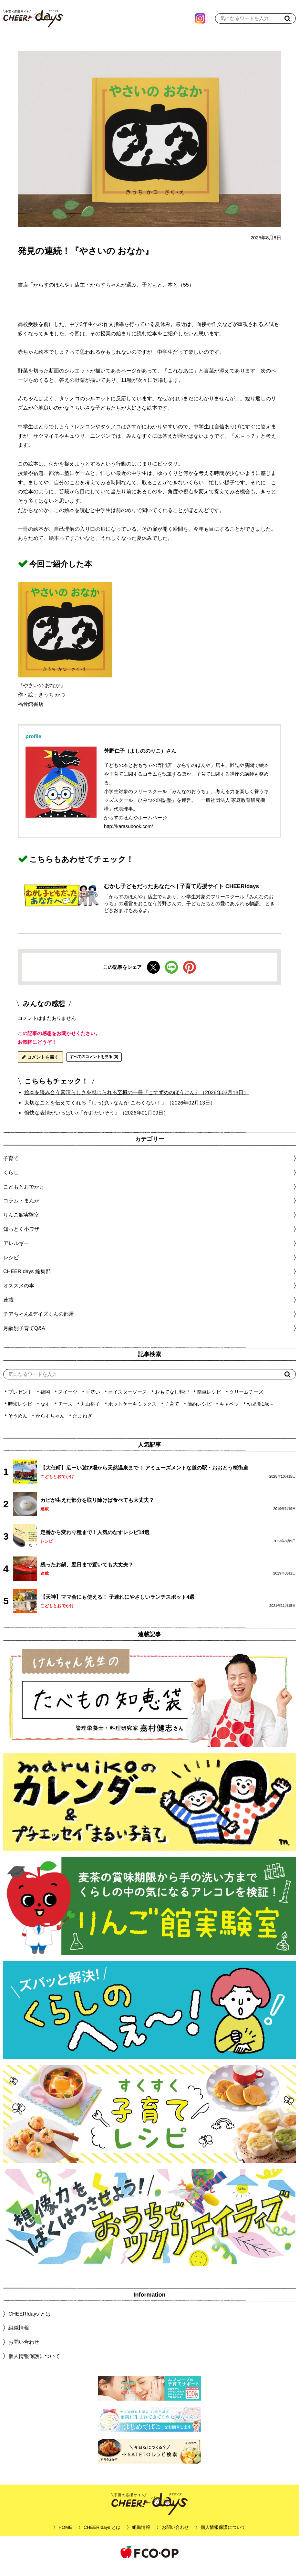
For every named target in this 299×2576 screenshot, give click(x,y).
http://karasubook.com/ (128, 834)
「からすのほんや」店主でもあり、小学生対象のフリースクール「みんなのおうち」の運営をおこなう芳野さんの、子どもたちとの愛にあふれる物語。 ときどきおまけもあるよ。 (189, 911)
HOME (65, 2535)
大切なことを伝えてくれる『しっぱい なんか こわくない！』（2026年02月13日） (119, 1110)
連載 (8, 1308)
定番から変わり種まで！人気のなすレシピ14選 (95, 1540)
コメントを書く (40, 1065)
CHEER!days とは (29, 2321)
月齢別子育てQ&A (24, 1336)
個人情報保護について (34, 2364)
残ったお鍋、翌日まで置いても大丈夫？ (86, 1572)
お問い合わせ (23, 2350)
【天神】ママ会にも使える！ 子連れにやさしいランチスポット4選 (117, 1604)
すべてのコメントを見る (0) (94, 1065)
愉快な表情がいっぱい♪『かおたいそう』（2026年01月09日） (96, 1121)
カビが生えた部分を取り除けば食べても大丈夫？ (97, 1508)
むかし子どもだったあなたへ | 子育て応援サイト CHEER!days (181, 894)
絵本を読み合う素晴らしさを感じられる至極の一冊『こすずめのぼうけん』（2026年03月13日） (136, 1100)
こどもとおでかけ (57, 1484)
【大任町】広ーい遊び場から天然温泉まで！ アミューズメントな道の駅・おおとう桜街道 (144, 1475)
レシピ (46, 1549)
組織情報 (18, 2336)
